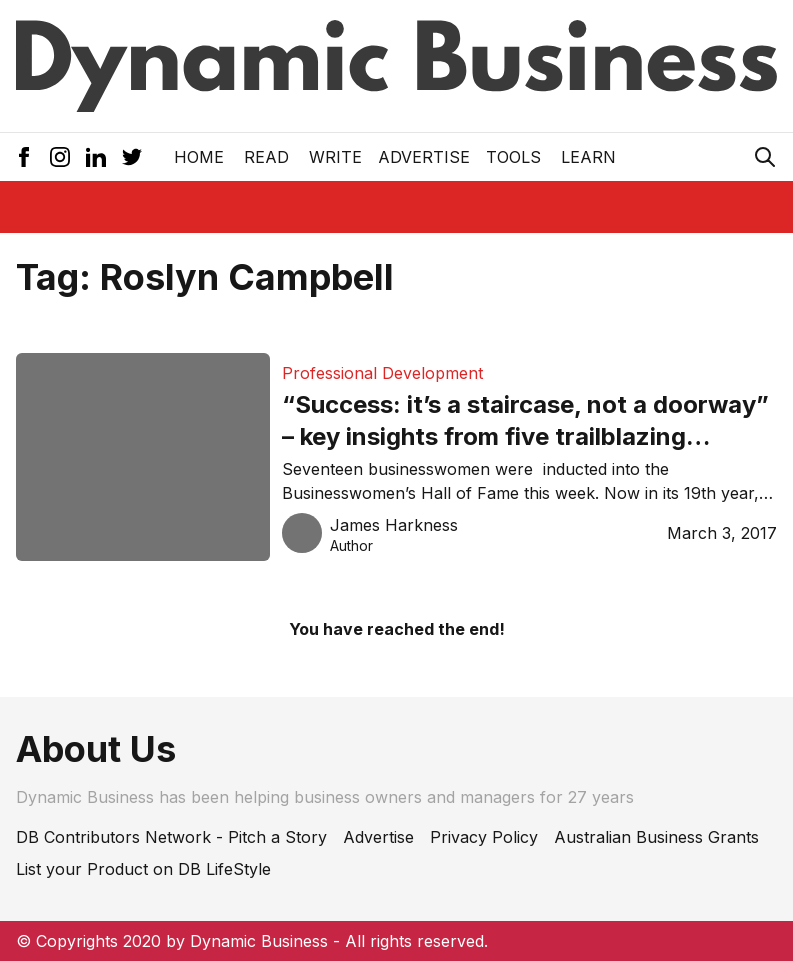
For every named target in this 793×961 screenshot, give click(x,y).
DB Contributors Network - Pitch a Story (171, 837)
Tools (513, 157)
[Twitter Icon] (132, 157)
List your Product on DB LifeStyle (143, 869)
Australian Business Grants (656, 837)
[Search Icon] (765, 157)
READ (266, 157)
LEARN (588, 157)
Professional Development (382, 373)
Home (199, 157)
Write (335, 157)
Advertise (424, 157)
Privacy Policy (484, 837)
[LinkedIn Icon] (96, 157)
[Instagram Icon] (60, 157)
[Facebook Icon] (24, 157)
